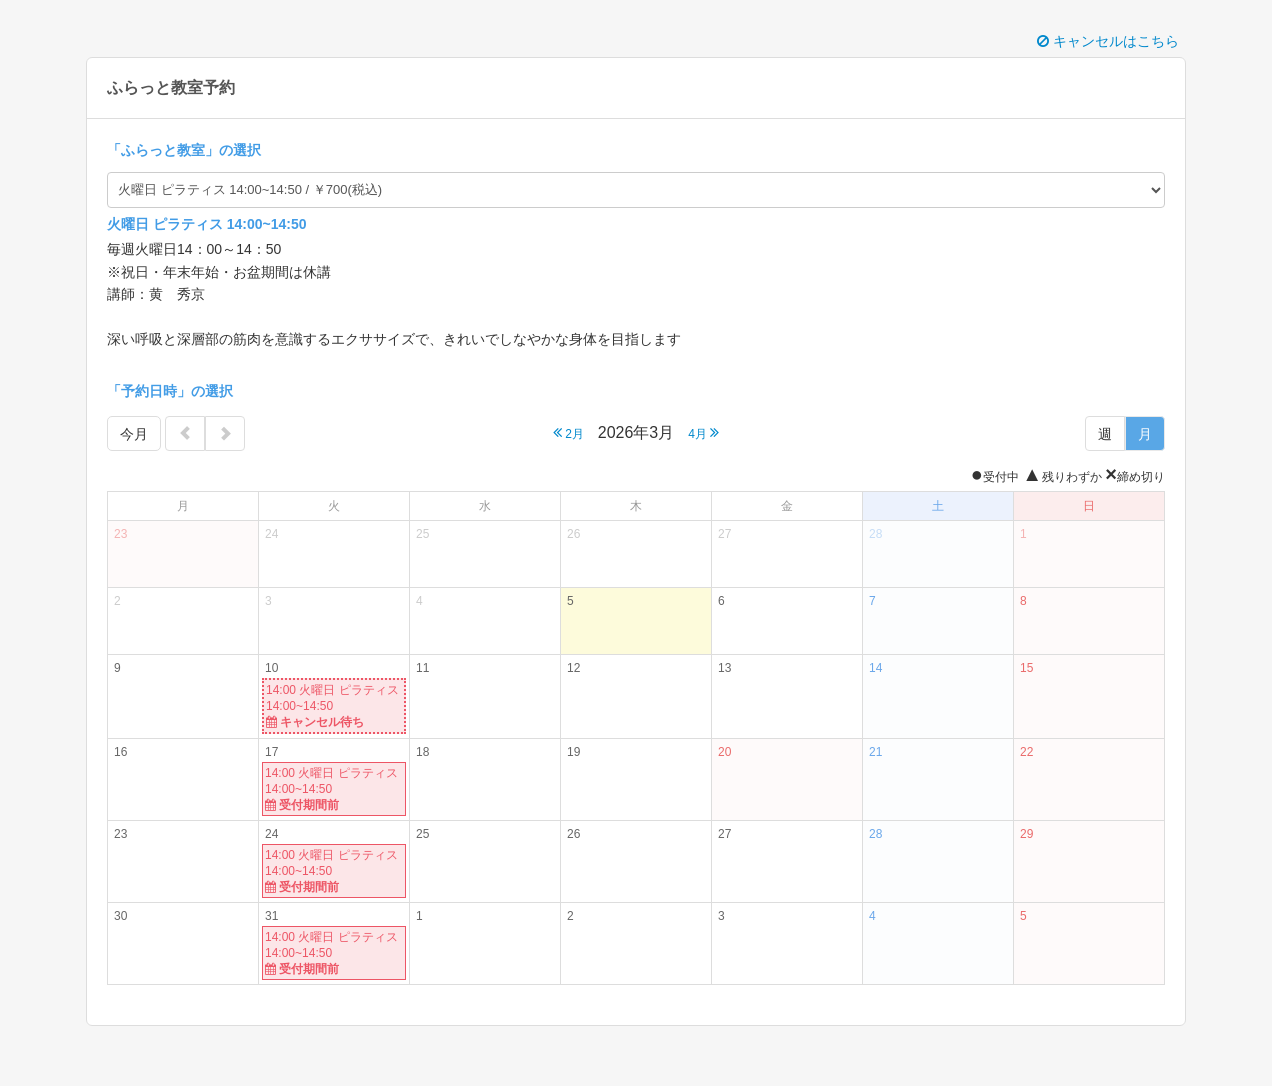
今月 (134, 434)
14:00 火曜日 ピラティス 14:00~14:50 (334, 706)
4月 (703, 432)
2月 (568, 432)
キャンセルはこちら (1108, 41)
